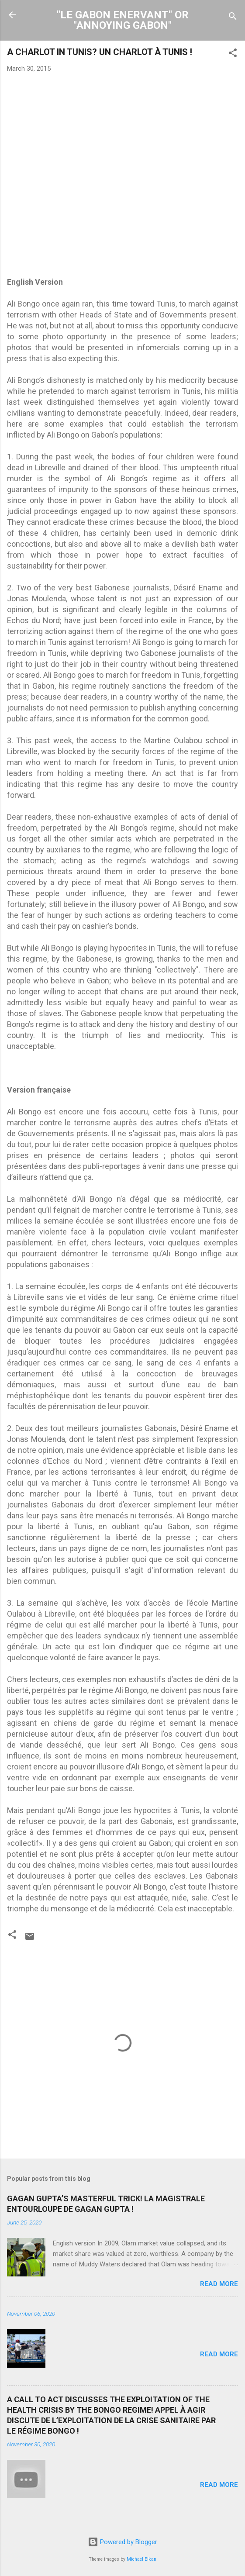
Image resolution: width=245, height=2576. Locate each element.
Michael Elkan (141, 2559)
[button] (233, 54)
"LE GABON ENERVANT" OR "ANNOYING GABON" (123, 20)
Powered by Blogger (122, 2542)
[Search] (233, 17)
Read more (219, 2284)
